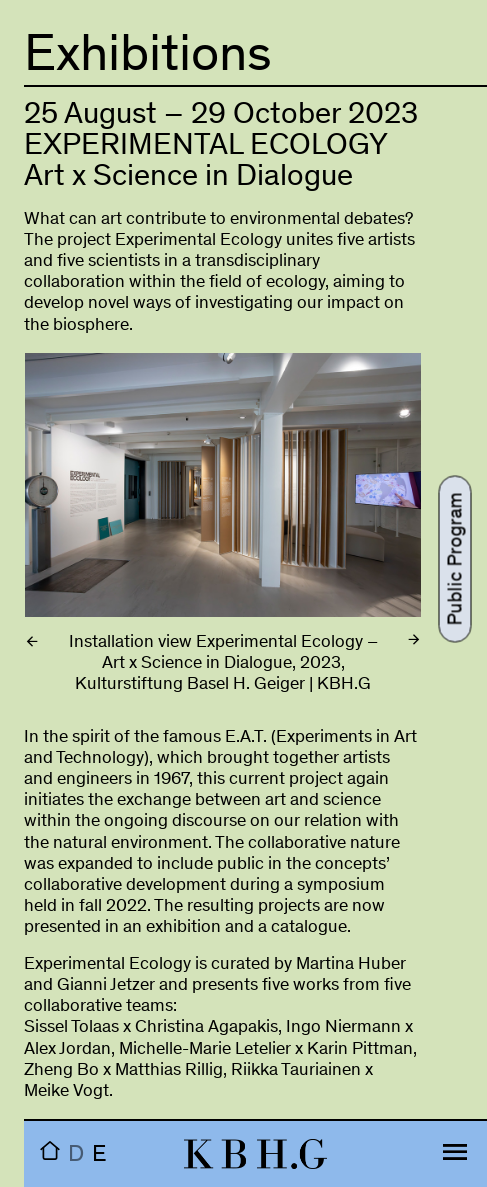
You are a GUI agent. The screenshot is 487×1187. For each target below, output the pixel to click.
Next (362, 509)
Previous (83, 509)
